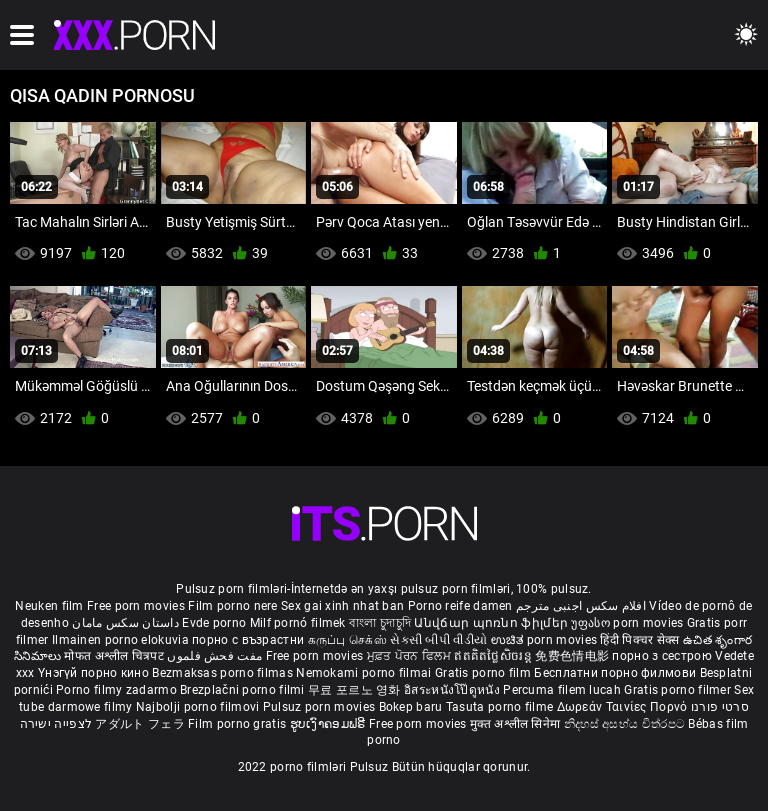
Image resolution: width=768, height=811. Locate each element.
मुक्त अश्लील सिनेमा (517, 724)
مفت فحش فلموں (216, 656)
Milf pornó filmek (298, 623)
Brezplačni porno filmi (244, 690)
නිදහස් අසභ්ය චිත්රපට (626, 724)
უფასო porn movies (628, 623)
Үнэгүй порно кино (95, 673)
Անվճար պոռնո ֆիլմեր (492, 623)
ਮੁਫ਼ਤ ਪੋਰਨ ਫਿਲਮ (411, 656)
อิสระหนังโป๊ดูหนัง (453, 690)
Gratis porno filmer (679, 690)
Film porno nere (233, 606)
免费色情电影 (573, 656)
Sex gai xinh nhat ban (342, 606)
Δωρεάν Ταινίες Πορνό (624, 707)
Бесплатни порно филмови (616, 673)
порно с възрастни (248, 640)
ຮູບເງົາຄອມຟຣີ (329, 724)
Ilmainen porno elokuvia (122, 640)
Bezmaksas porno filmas (224, 673)
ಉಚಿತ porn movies (546, 640)
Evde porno (214, 623)
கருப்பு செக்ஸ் (347, 640)
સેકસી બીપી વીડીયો (438, 640)
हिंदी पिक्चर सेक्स (639, 640)
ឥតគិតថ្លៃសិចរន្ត (494, 656)
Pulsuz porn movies (321, 707)
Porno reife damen (460, 606)
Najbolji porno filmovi (198, 707)
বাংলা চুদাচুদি (380, 623)
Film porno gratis (238, 724)
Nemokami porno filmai (365, 673)
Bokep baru (411, 707)
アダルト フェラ (139, 724)
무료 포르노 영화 (356, 690)
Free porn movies (137, 606)
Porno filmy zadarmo (118, 690)
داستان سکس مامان (125, 623)
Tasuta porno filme (501, 707)
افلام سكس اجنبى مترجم (581, 606)
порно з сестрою (662, 656)
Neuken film (49, 606)
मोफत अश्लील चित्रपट (115, 656)
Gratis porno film (484, 673)
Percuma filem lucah (563, 690)
